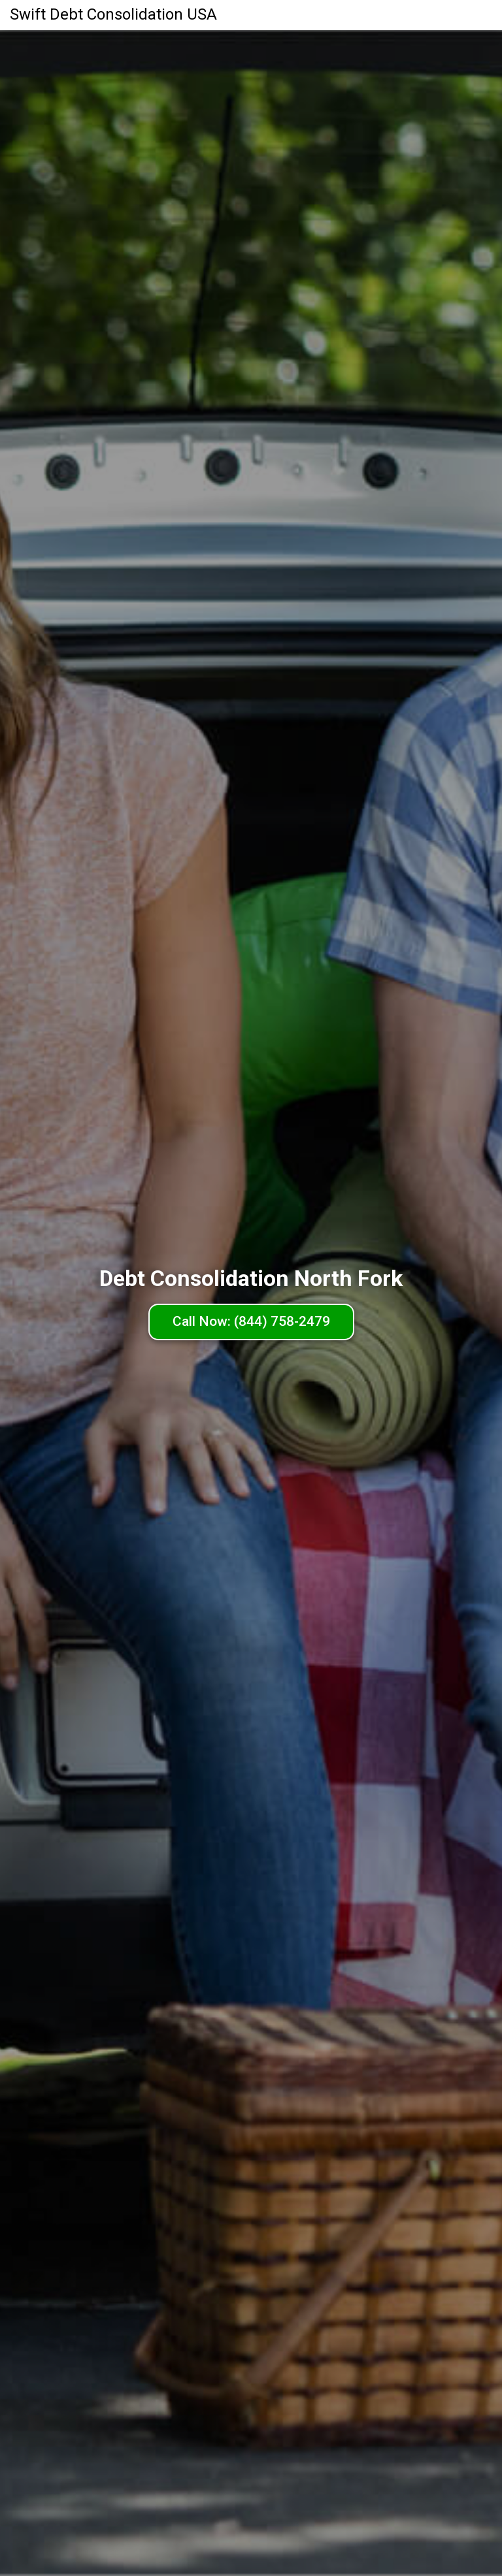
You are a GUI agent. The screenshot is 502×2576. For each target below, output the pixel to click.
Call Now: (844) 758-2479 (251, 1321)
